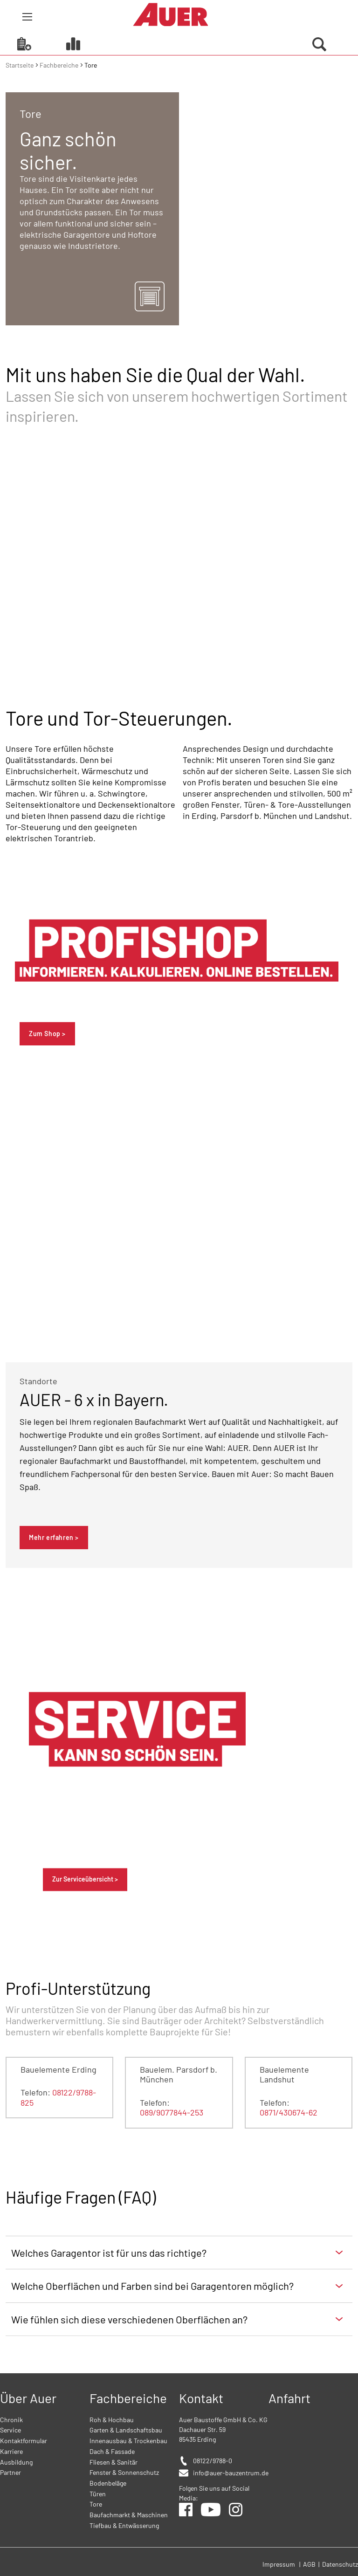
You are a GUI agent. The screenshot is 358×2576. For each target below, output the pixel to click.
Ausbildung (16, 2462)
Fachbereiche (60, 65)
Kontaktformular (23, 2441)
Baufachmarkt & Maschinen (129, 2515)
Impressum (278, 2564)
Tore (96, 2504)
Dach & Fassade (112, 2451)
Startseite (20, 65)
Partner (10, 2472)
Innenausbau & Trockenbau (128, 2441)
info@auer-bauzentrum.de (230, 2473)
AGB (310, 2564)
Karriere (11, 2451)
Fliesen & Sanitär (114, 2462)
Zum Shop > (47, 1033)
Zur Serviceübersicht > (85, 1879)
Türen (98, 2494)
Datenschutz (340, 2564)
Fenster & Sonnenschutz (124, 2472)
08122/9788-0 (212, 2461)
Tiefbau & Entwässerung (124, 2525)
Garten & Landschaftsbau (126, 2430)
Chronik (11, 2420)
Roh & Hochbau (112, 2420)
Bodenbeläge (108, 2483)
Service (10, 2430)
